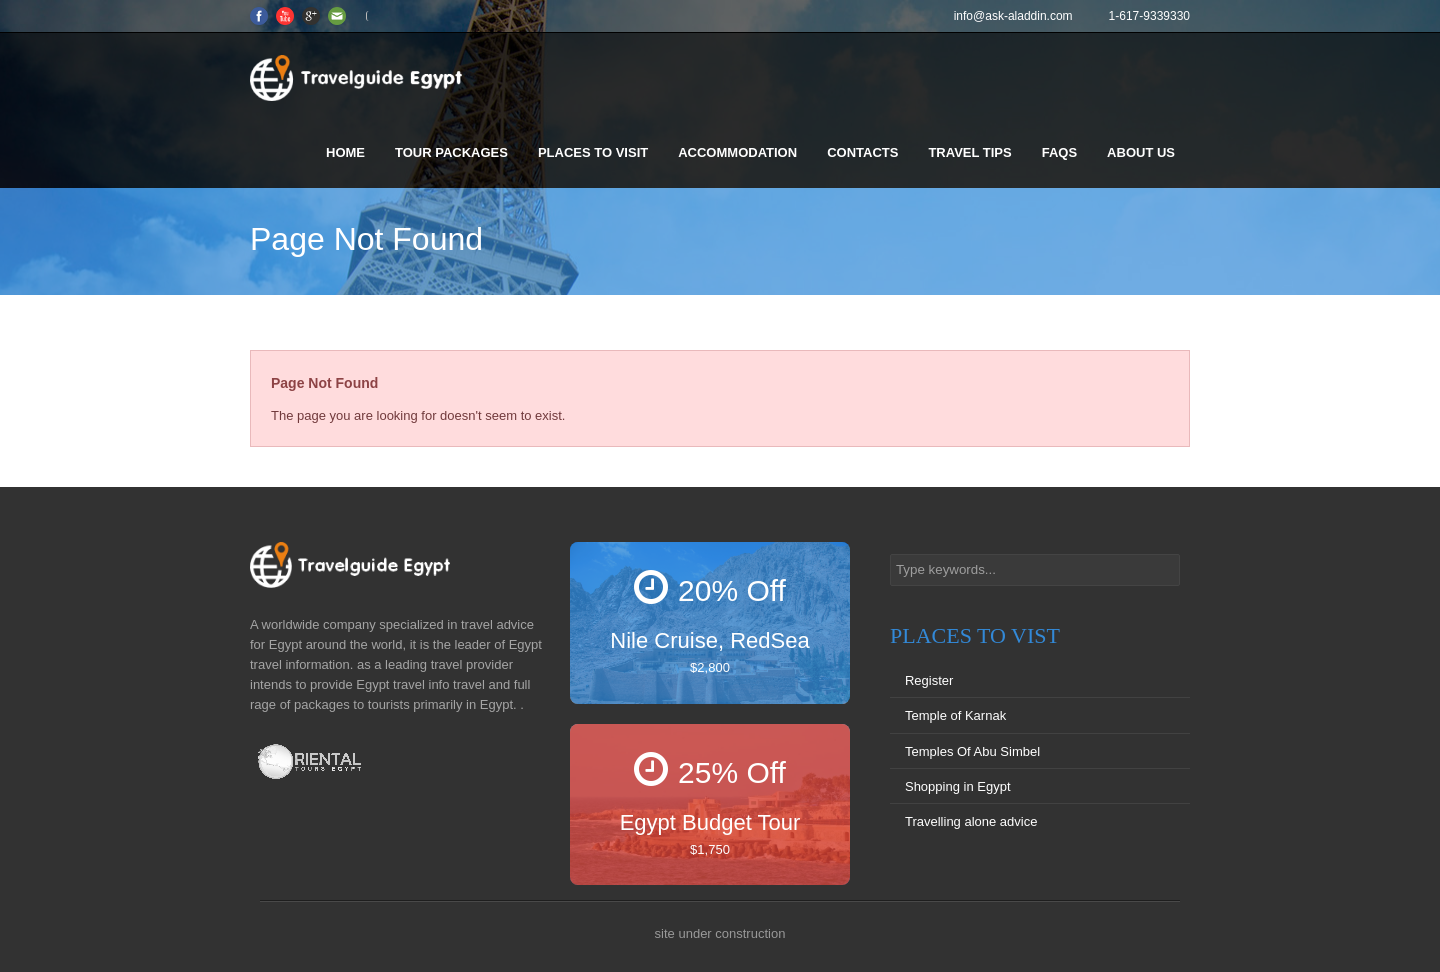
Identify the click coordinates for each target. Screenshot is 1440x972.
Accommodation (737, 152)
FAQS (1059, 152)
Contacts (862, 152)
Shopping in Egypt (958, 786)
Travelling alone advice (971, 821)
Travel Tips (969, 152)
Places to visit (593, 152)
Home (345, 152)
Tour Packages (451, 152)
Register (929, 680)
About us (1141, 152)
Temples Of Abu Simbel (972, 751)
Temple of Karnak (955, 715)
